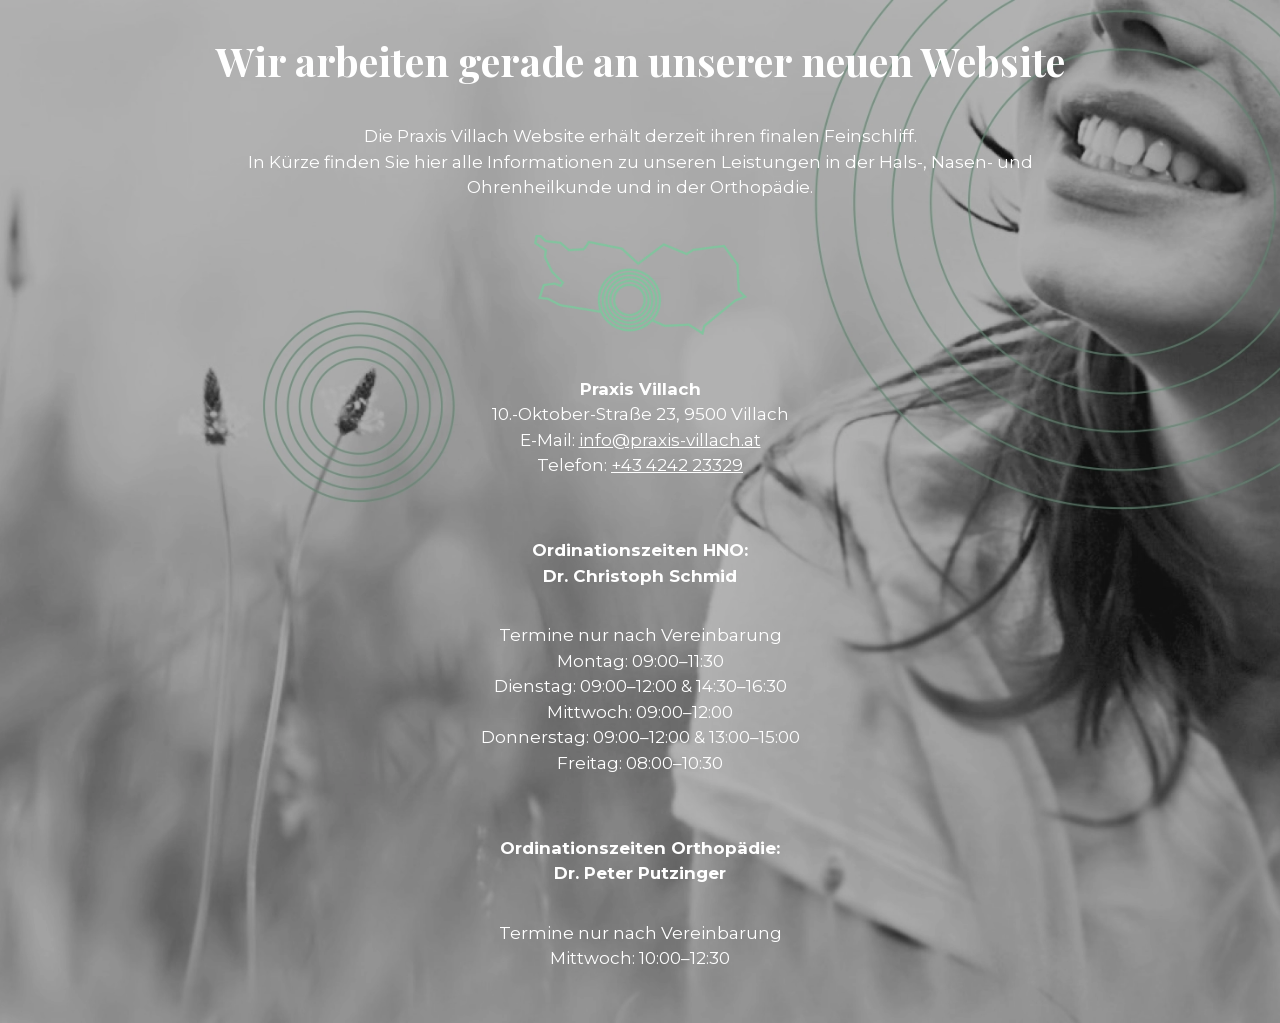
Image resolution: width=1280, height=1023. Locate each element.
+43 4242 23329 (677, 465)
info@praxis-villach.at (670, 440)
